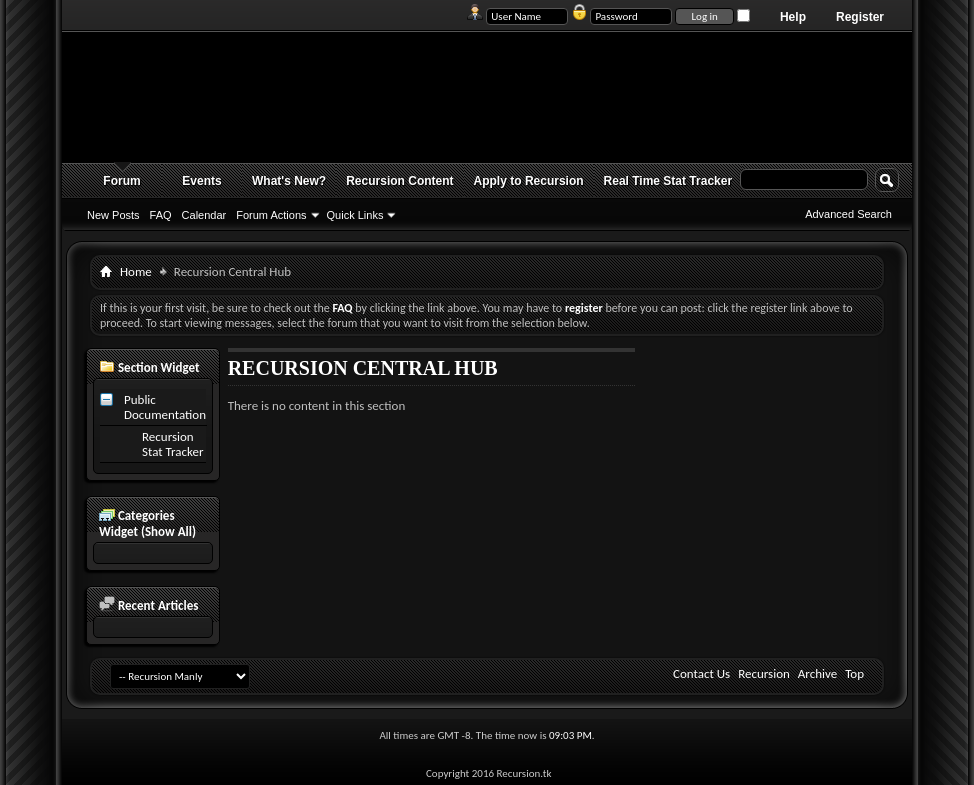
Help (793, 17)
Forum (121, 181)
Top (854, 673)
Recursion (764, 673)
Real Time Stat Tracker (668, 181)
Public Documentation (165, 407)
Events (201, 181)
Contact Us (701, 673)
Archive (817, 673)
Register (860, 17)
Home (136, 271)
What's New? (289, 181)
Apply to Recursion (529, 181)
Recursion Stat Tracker (173, 444)
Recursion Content (399, 181)
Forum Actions (271, 215)
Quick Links (355, 215)
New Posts (113, 215)
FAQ (161, 215)
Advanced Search (848, 214)
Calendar (204, 215)
